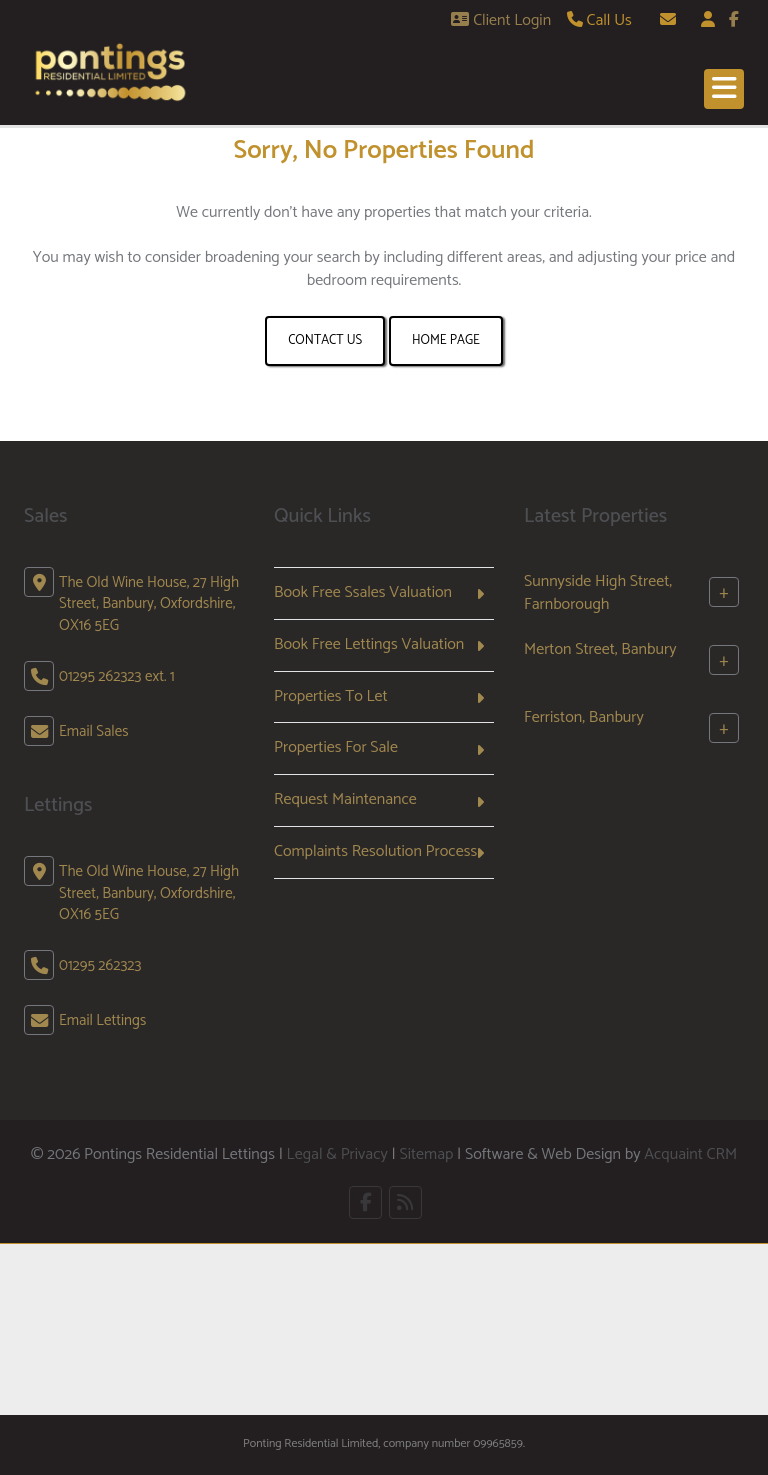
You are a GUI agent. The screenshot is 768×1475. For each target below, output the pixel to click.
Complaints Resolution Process (375, 851)
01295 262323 (100, 965)
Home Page (446, 340)
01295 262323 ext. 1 (117, 676)
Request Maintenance (345, 799)
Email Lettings (102, 1020)
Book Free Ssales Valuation (363, 592)
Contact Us (325, 340)
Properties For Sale (336, 747)
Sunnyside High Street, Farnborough (598, 593)
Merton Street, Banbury (600, 649)
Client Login (501, 20)
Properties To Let (331, 696)
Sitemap (426, 1154)
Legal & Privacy (337, 1154)
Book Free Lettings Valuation (369, 644)
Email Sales (94, 731)
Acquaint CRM (690, 1154)
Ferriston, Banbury (584, 717)
